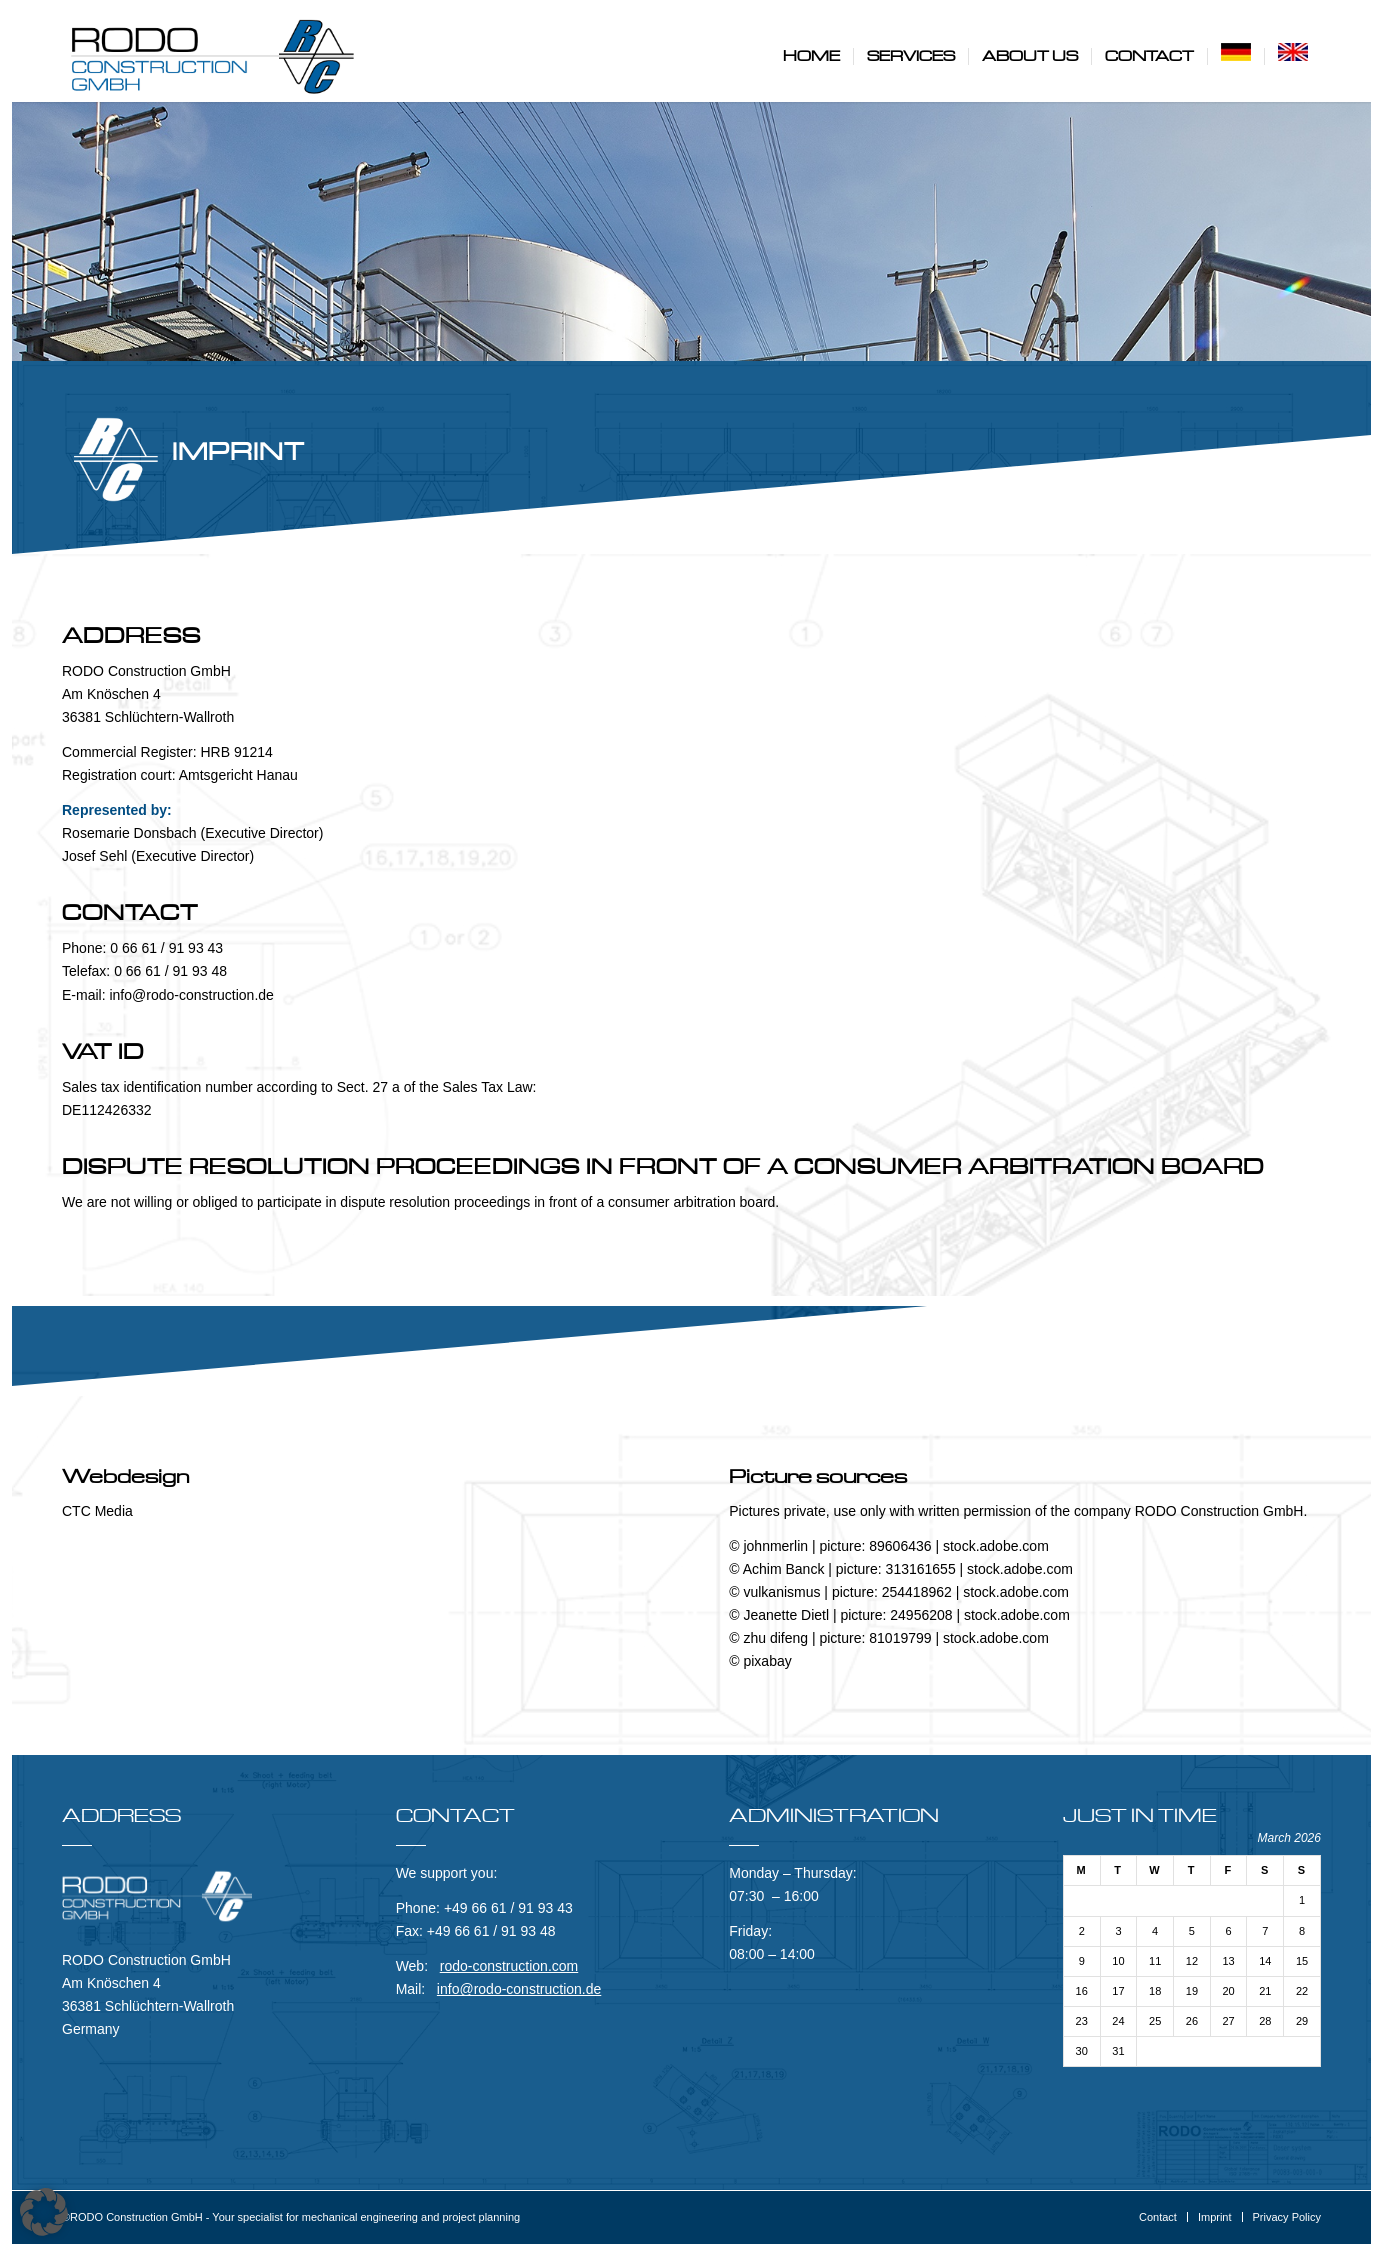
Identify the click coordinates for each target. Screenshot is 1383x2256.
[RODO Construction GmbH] (212, 57)
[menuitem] (811, 57)
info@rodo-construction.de (519, 1989)
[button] (44, 2212)
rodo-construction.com (509, 1966)
